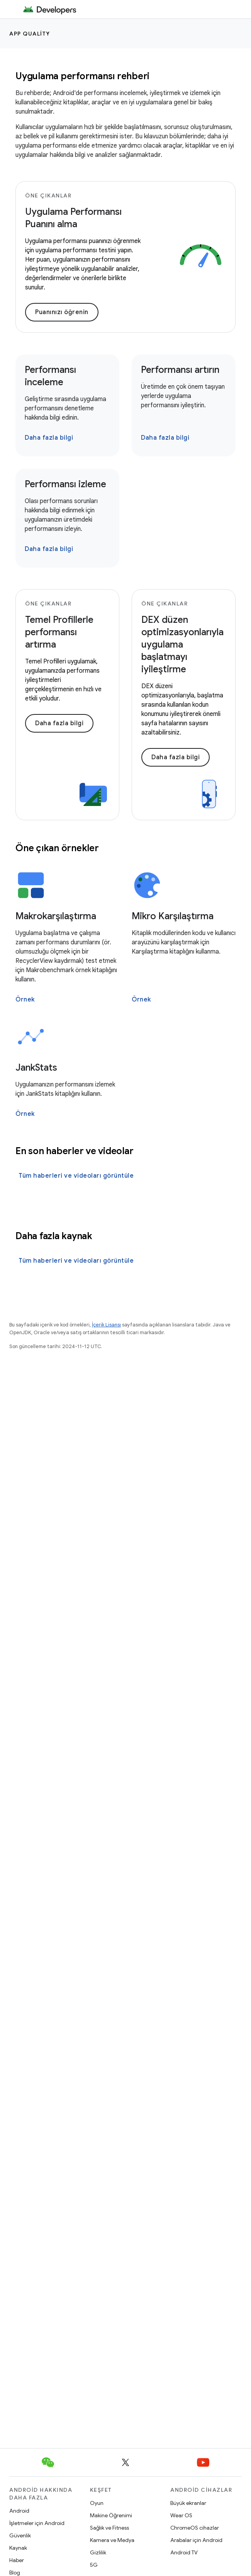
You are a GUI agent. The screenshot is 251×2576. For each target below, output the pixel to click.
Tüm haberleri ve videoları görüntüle (76, 1176)
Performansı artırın (180, 370)
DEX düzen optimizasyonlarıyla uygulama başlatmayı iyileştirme (182, 644)
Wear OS (181, 2515)
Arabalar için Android (196, 2540)
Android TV (184, 2552)
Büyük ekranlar (188, 2502)
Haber (16, 2560)
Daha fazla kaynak (53, 1236)
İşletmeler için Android (36, 2523)
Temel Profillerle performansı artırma (59, 632)
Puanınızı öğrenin (61, 312)
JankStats (36, 1067)
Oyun (96, 2502)
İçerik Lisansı (106, 1324)
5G (94, 2564)
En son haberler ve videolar (74, 1151)
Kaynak (18, 2547)
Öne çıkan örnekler (57, 848)
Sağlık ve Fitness (109, 2527)
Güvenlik (20, 2535)
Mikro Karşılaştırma (173, 916)
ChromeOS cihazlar (194, 2527)
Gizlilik (98, 2552)
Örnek (25, 999)
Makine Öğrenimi (111, 2515)
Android (19, 2510)
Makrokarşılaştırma (55, 916)
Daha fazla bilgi (49, 438)
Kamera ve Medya (112, 2540)
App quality (29, 33)
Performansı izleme (65, 484)
